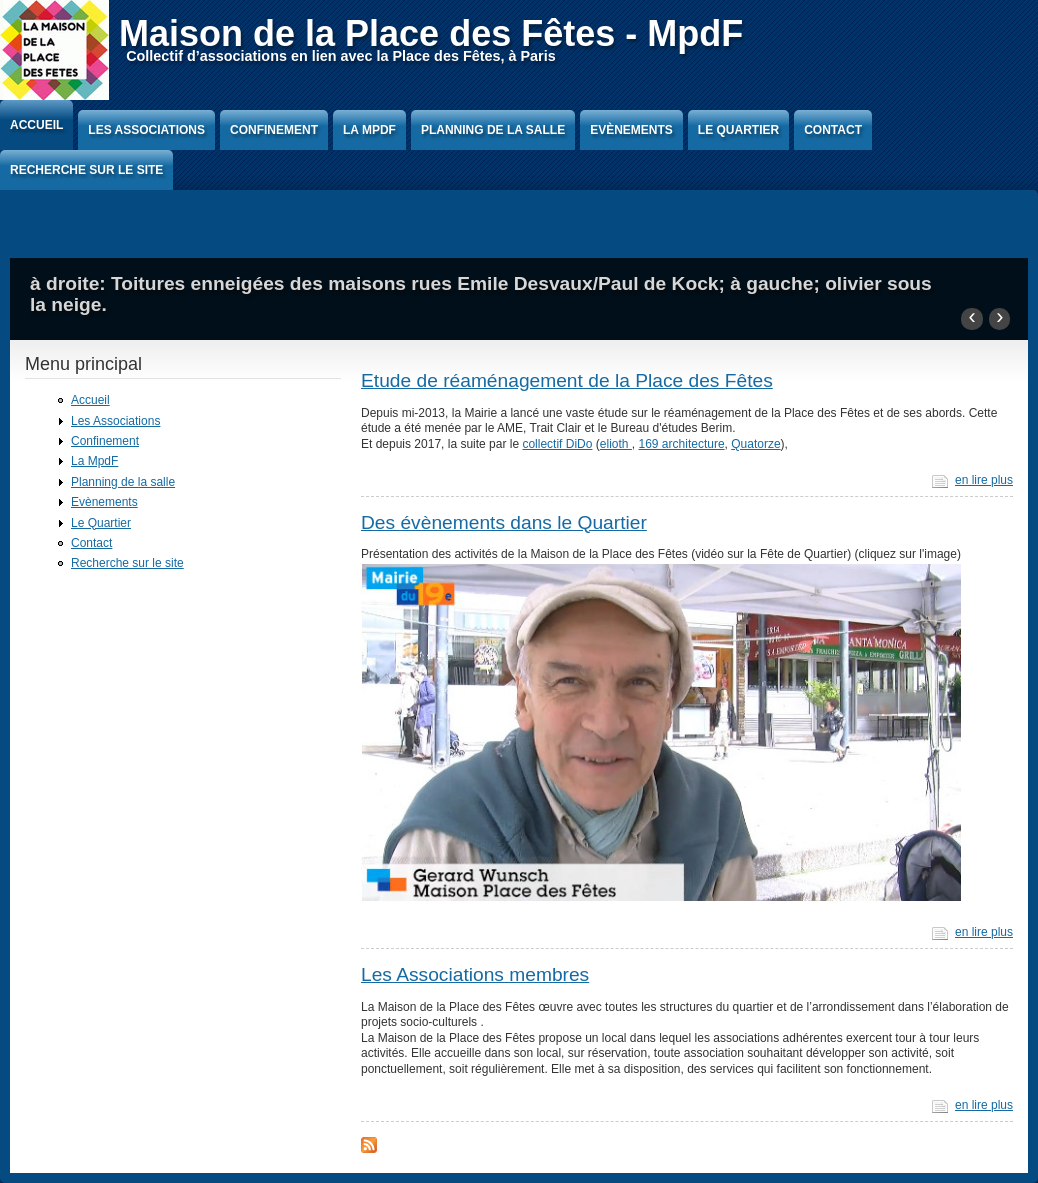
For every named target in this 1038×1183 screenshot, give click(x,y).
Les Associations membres (475, 974)
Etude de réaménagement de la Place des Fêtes (567, 380)
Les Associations (146, 130)
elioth (616, 444)
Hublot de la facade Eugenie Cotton (191, 304)
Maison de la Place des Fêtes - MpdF (431, 33)
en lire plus (984, 480)
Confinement (274, 130)
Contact (833, 130)
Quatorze (755, 444)
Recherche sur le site (86, 170)
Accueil (36, 125)
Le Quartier (738, 130)
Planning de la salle (493, 130)
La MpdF (369, 130)
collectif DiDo (557, 444)
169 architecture (682, 444)
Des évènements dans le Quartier (504, 522)
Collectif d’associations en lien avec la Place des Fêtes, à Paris (341, 56)
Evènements (631, 130)
